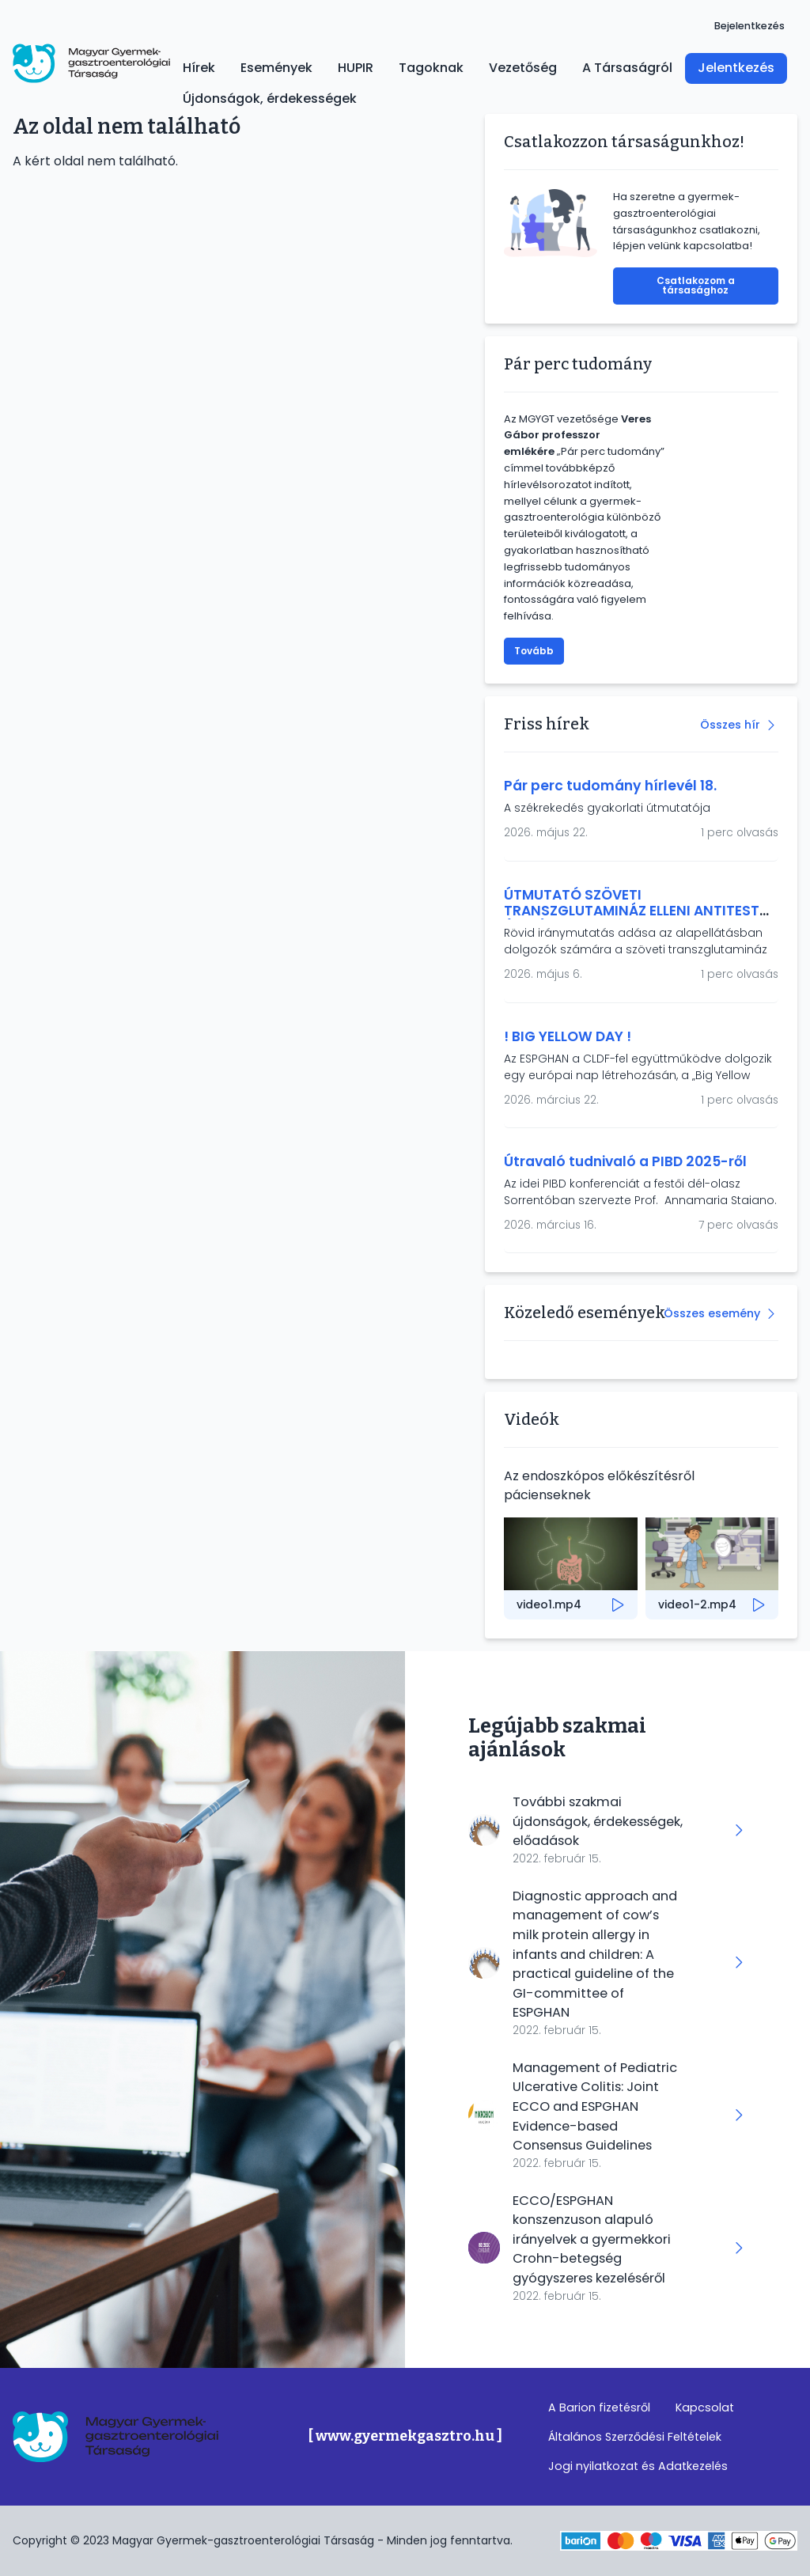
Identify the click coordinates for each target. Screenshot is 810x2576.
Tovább (534, 650)
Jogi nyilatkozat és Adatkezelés (638, 2466)
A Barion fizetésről (599, 2407)
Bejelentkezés (749, 25)
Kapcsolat (705, 2407)
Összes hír (730, 725)
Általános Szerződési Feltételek (634, 2437)
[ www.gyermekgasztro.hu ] (405, 2436)
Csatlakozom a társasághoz (696, 285)
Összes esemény (712, 1313)
